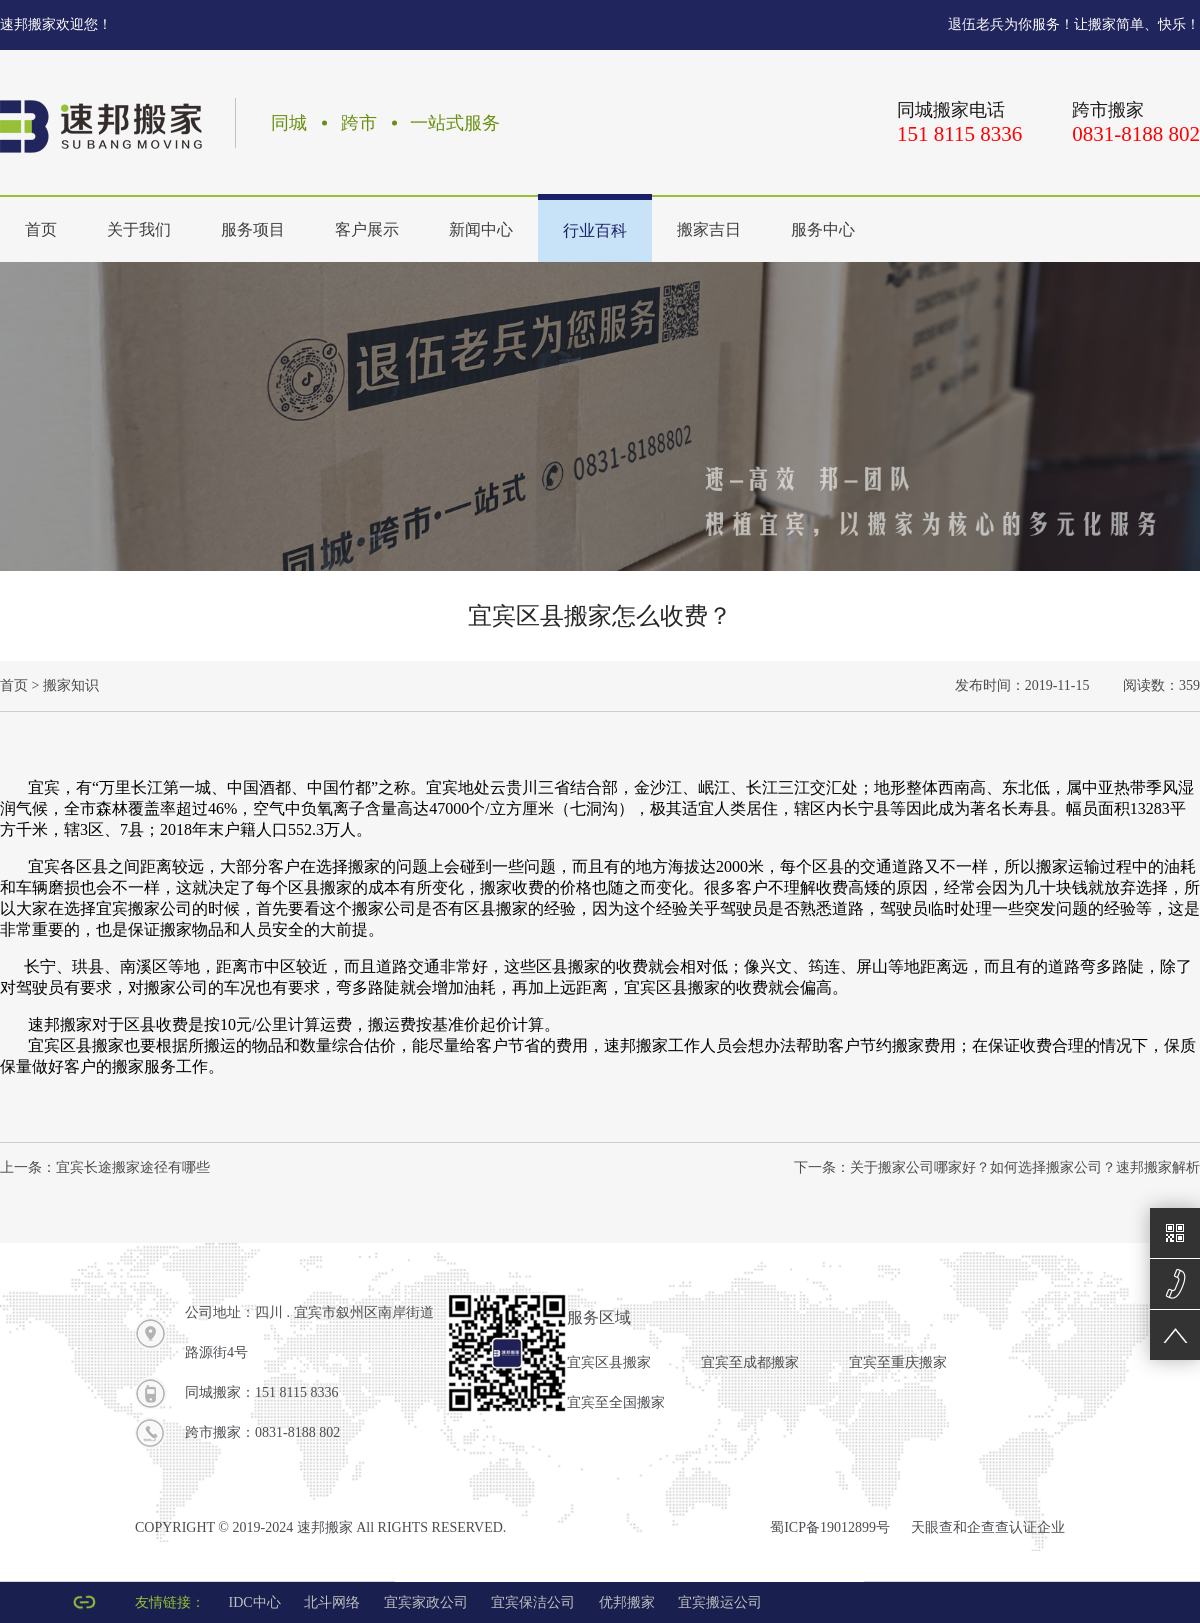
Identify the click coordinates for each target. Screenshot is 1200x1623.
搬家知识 (71, 685)
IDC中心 (255, 1602)
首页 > (19, 685)
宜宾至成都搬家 (750, 1362)
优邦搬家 (627, 1602)
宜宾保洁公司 (533, 1602)
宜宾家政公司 (426, 1602)
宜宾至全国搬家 (616, 1402)
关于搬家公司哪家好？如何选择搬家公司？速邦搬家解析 (1025, 1167)
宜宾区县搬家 (609, 1362)
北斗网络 (332, 1602)
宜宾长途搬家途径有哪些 (133, 1167)
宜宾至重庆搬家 (898, 1362)
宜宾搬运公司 (720, 1602)
